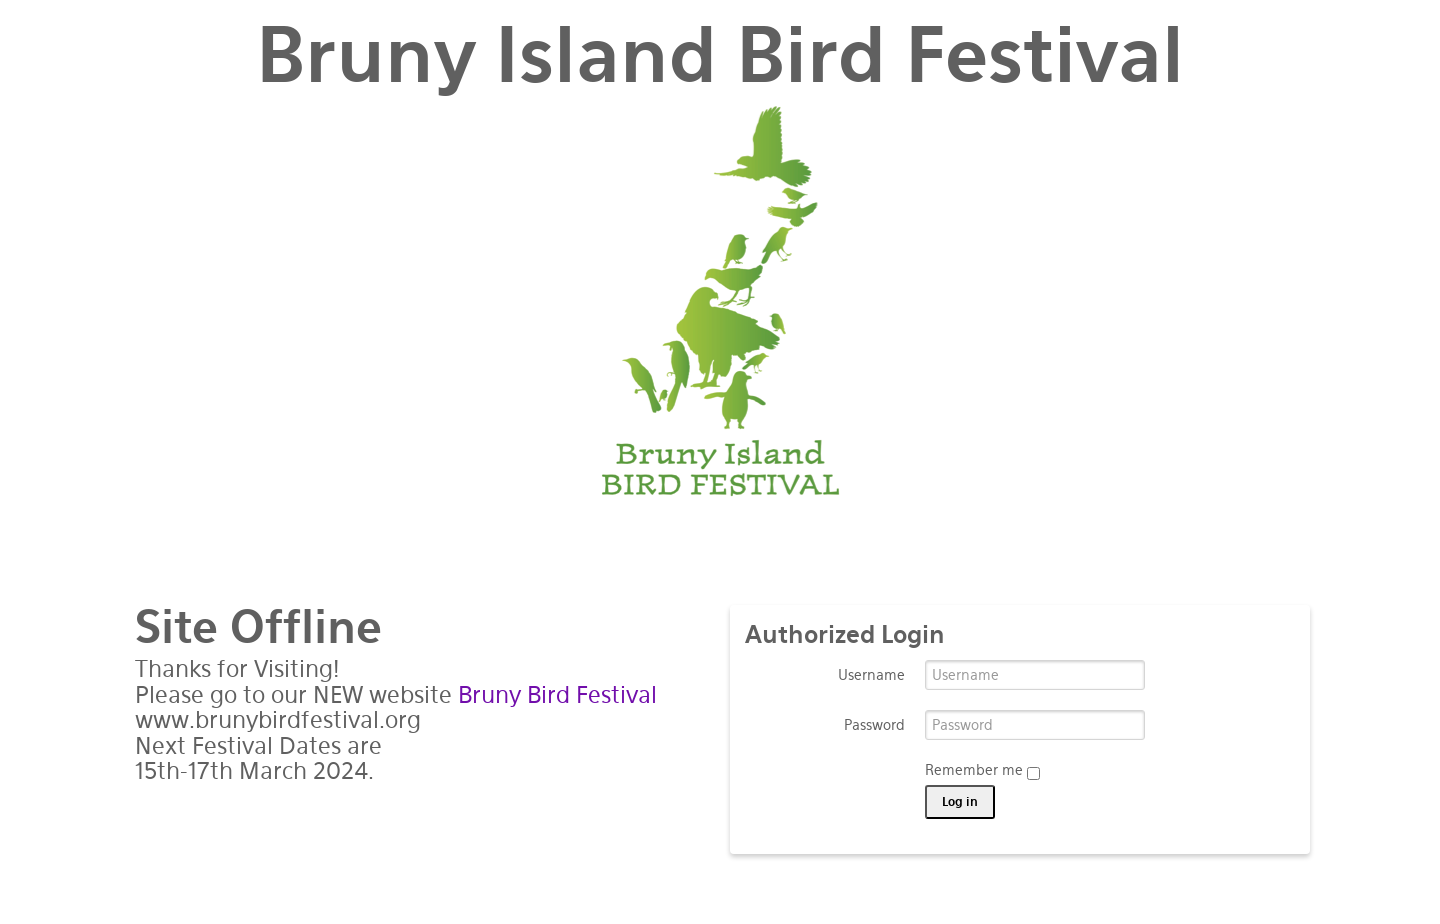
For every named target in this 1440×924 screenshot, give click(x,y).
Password (874, 725)
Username (871, 675)
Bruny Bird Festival (557, 695)
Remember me (982, 771)
